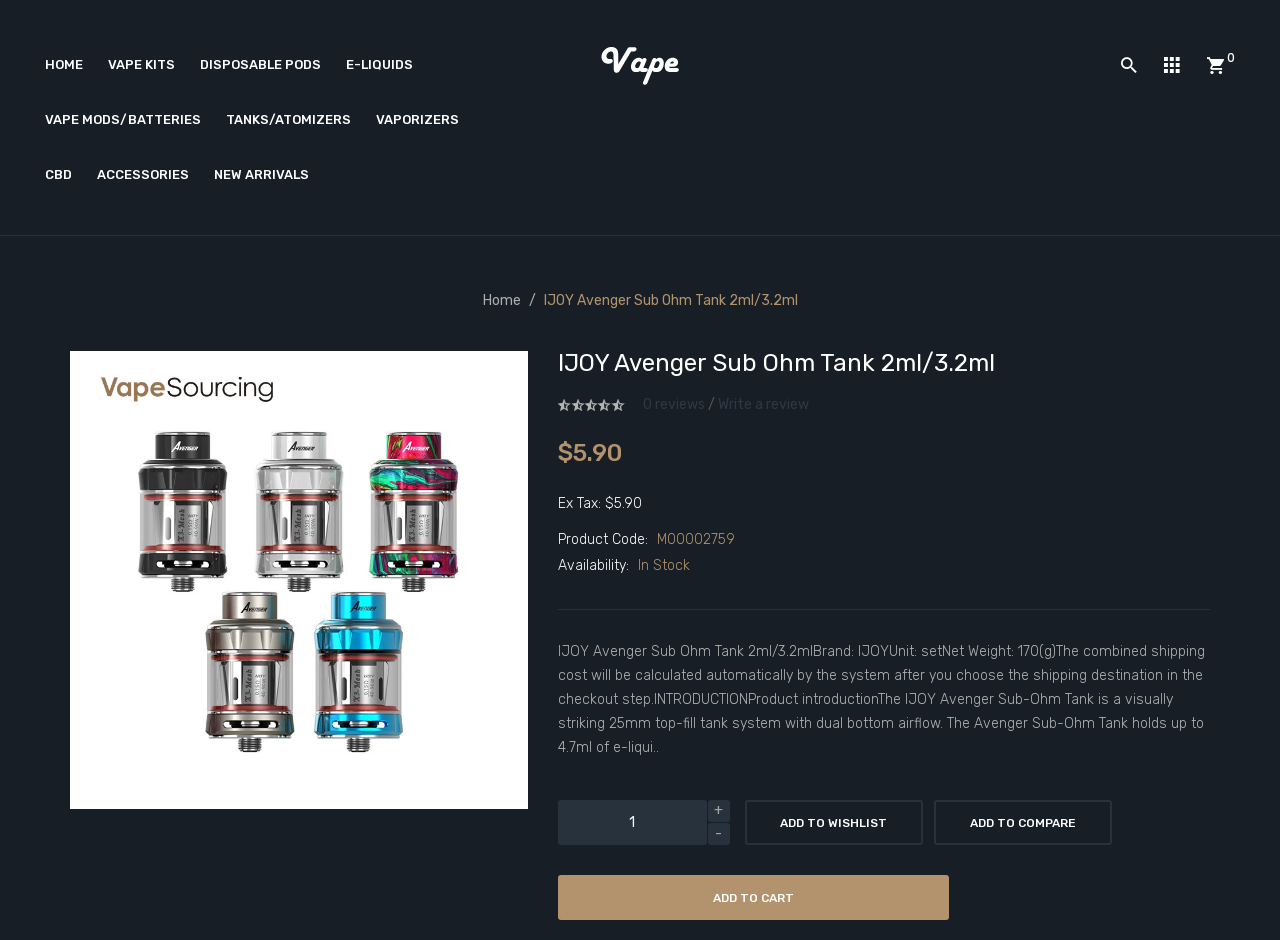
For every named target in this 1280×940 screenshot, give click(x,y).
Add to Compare (1023, 823)
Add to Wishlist (833, 823)
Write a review (763, 404)
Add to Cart (753, 898)
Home (502, 300)
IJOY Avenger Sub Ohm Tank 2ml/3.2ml (671, 300)
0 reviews (674, 404)
